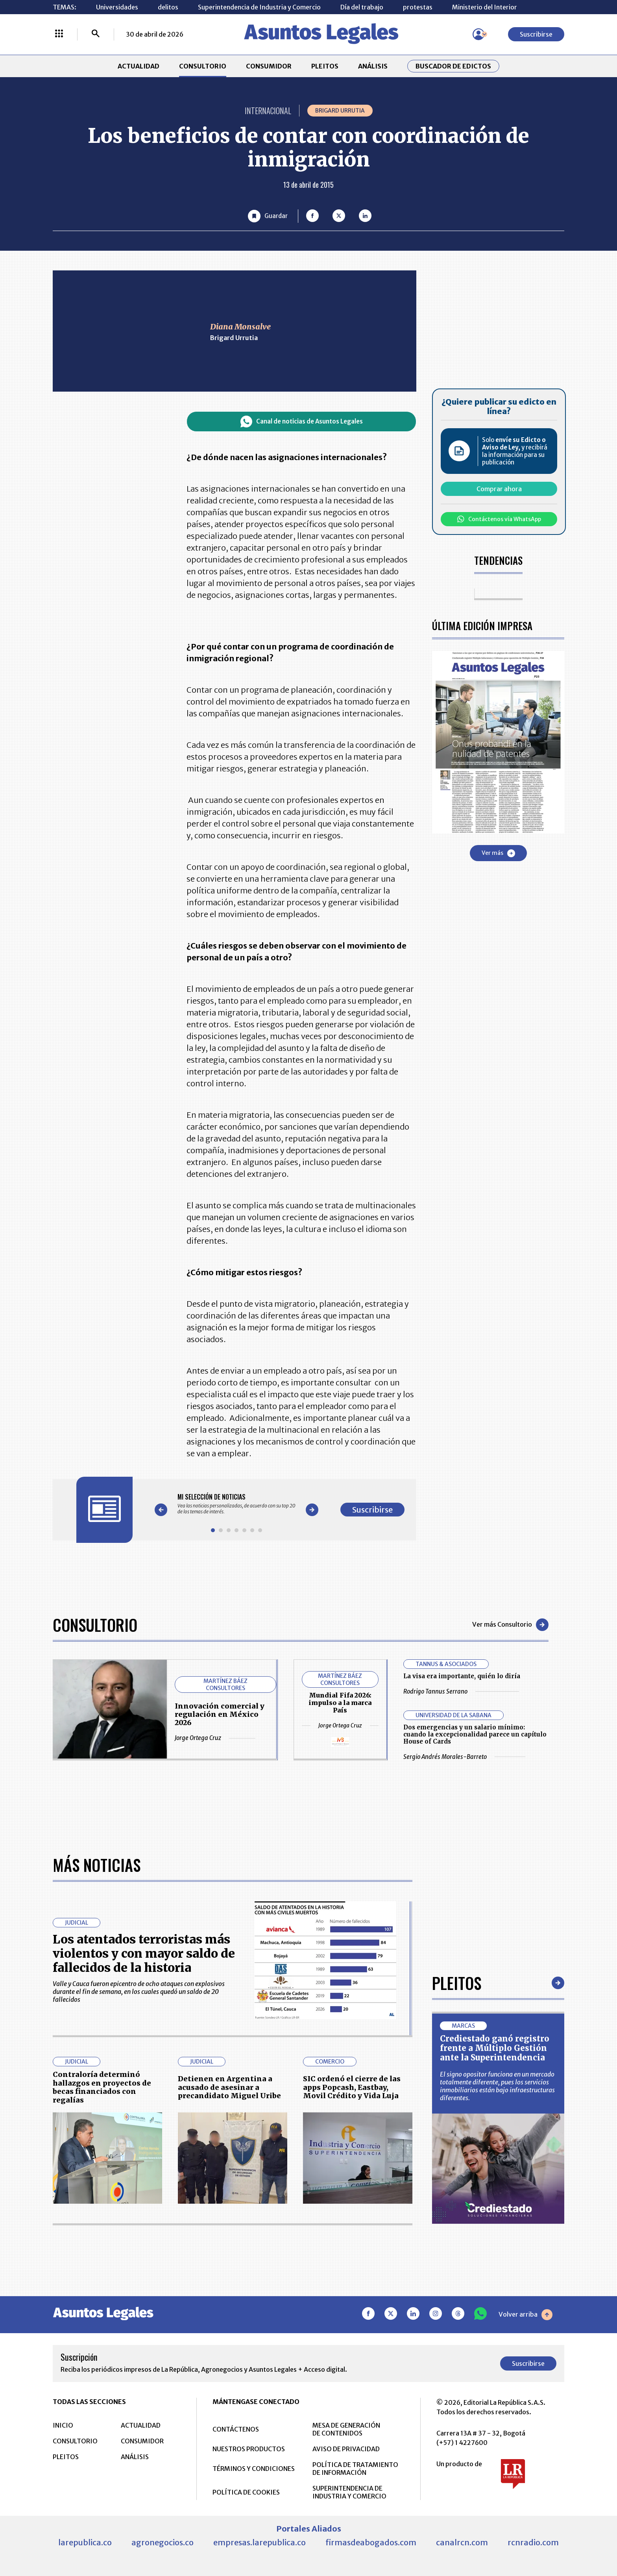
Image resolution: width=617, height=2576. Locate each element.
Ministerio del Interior (484, 7)
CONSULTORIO (202, 66)
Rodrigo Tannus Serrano (461, 1691)
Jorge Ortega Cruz (215, 1738)
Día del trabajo (361, 7)
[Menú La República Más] (59, 34)
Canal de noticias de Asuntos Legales (301, 421)
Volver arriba (525, 2563)
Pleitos (456, 2231)
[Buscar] (95, 34)
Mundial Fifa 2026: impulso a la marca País (339, 1702)
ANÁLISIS (373, 66)
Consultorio (95, 1625)
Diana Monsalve (240, 326)
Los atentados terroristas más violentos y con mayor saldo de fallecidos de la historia (144, 2201)
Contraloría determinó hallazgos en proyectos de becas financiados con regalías (102, 2335)
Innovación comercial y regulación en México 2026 (219, 1714)
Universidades (117, 7)
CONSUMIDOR (269, 66)
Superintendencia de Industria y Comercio (259, 7)
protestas (417, 7)
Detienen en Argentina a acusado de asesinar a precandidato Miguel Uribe (229, 2336)
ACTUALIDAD (138, 66)
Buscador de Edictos (453, 66)
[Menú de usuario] (478, 34)
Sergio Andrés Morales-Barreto (464, 1756)
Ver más (498, 853)
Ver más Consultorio (510, 1624)
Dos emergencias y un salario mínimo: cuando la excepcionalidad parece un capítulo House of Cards (475, 1734)
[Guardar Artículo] (268, 216)
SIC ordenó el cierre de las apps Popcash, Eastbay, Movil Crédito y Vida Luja (352, 2336)
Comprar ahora (499, 489)
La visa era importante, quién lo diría (461, 1676)
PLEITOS (324, 66)
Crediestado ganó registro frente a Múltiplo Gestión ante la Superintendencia (494, 2296)
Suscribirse (536, 34)
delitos (168, 7)
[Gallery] (236, 1503)
